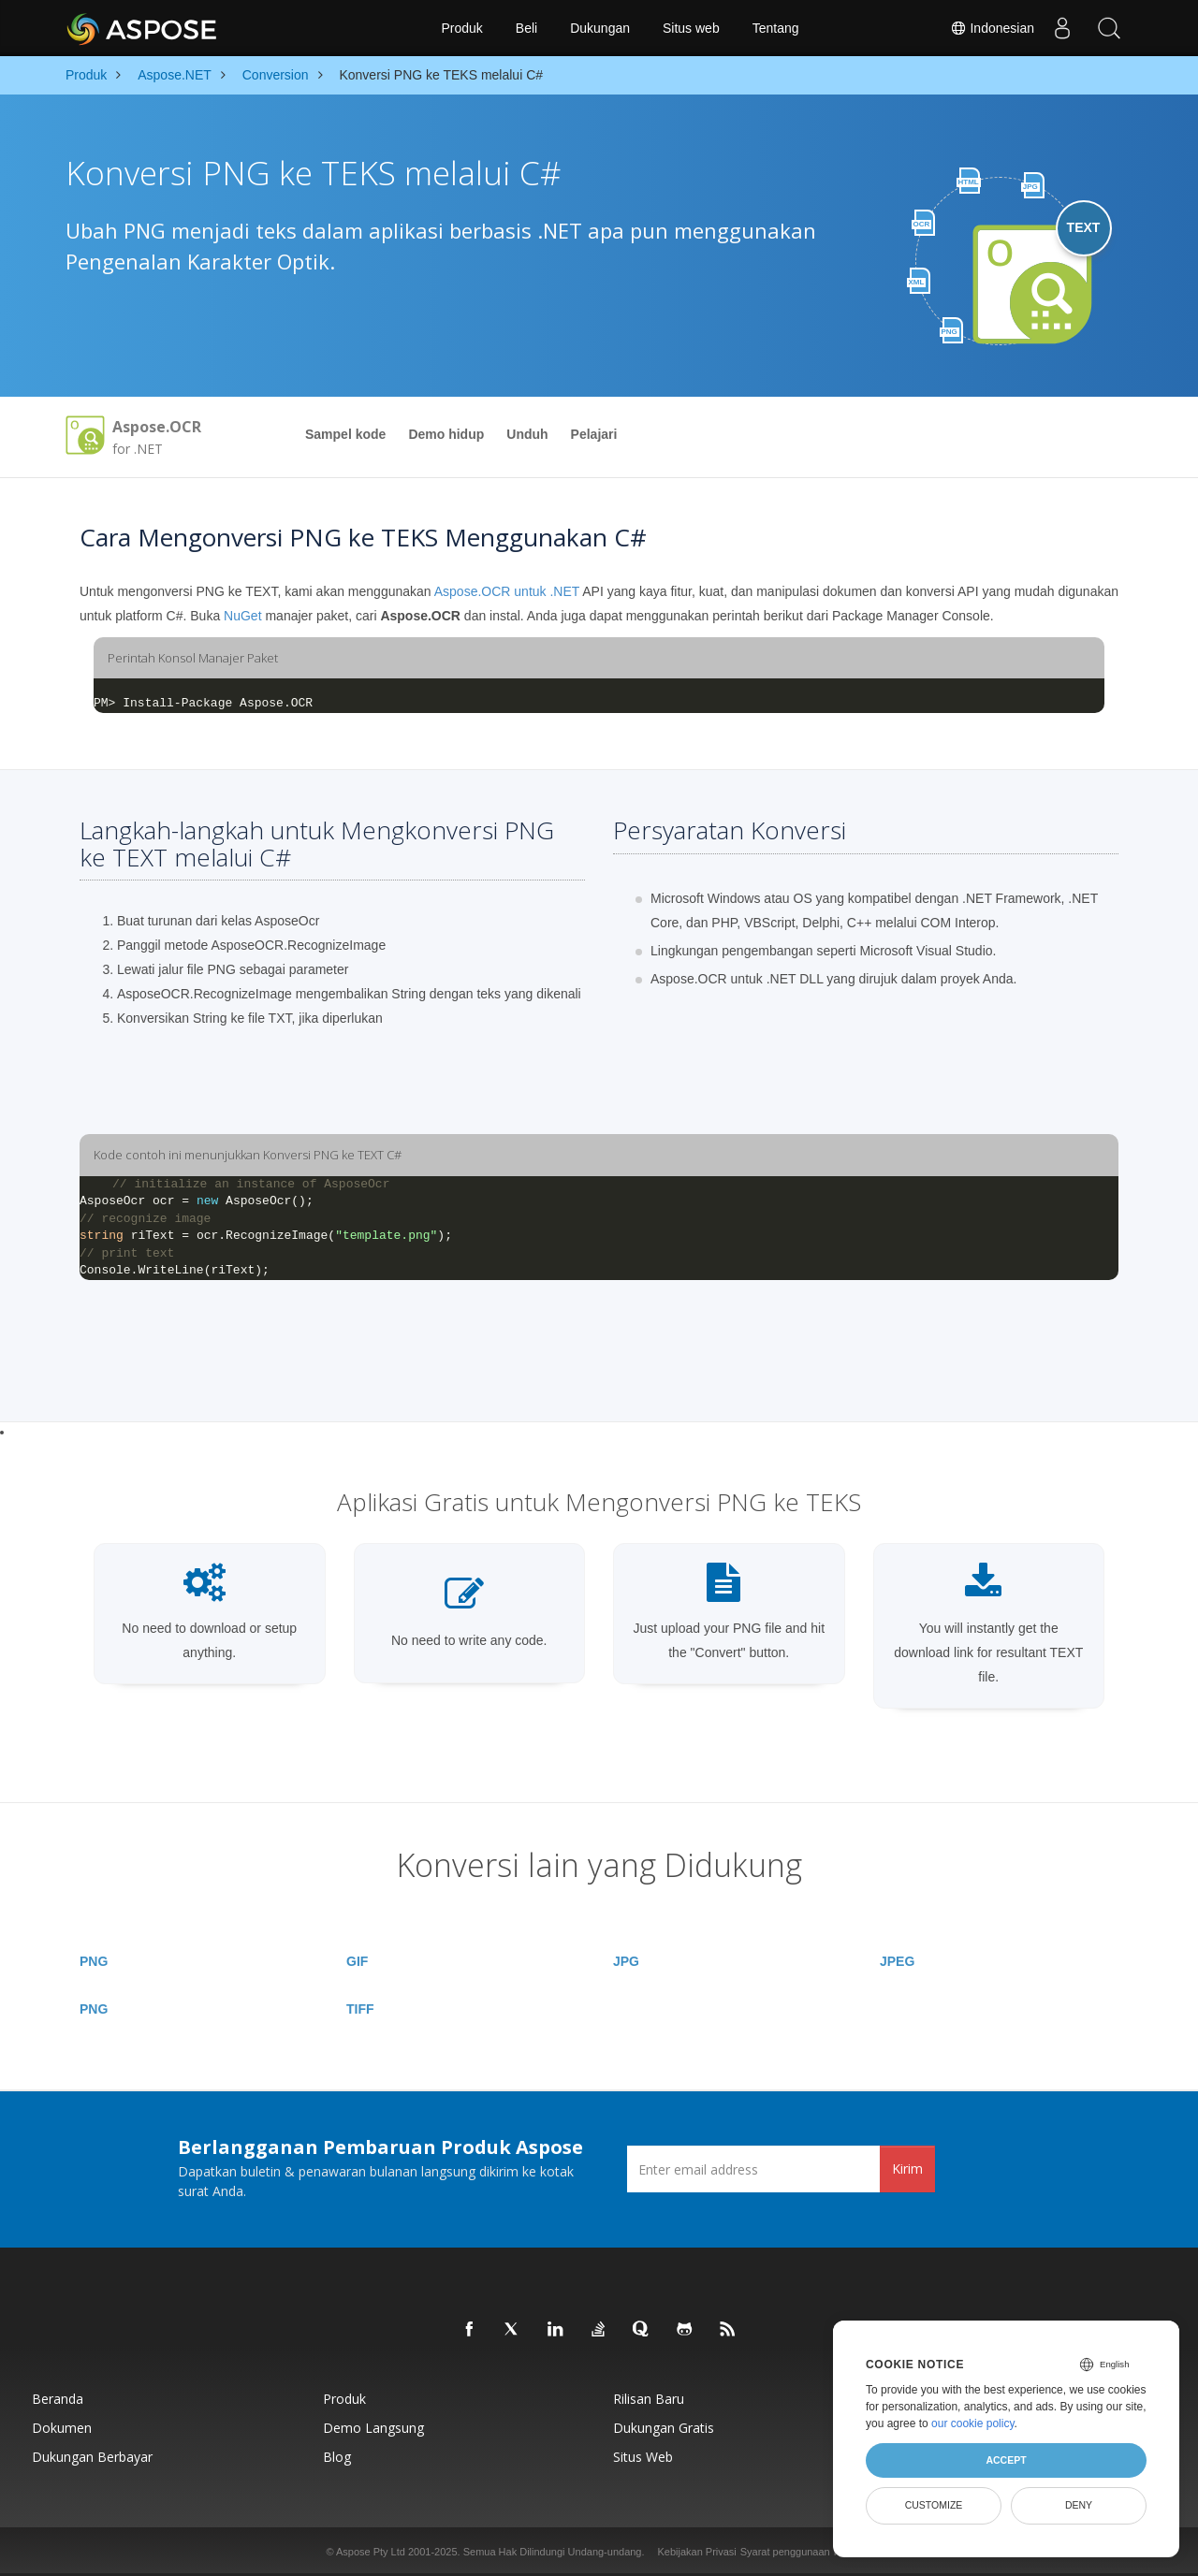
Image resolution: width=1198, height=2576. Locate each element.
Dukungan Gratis (663, 2428)
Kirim (907, 2168)
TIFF (360, 2008)
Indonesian (992, 28)
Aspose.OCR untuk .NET (506, 591)
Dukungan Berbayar (92, 2457)
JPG (626, 1961)
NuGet (242, 615)
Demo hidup (446, 434)
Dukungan (600, 28)
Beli (526, 28)
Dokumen (62, 2428)
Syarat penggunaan (785, 2551)
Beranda (57, 2399)
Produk (461, 28)
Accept (1006, 2460)
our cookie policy (973, 2423)
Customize (934, 2505)
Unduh (527, 434)
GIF (357, 1961)
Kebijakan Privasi (696, 2551)
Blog (337, 2457)
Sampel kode (345, 434)
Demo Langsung (373, 2428)
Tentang (775, 28)
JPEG (897, 1961)
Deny (1078, 2505)
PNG (94, 1961)
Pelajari (594, 434)
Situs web (691, 28)
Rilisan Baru (648, 2399)
